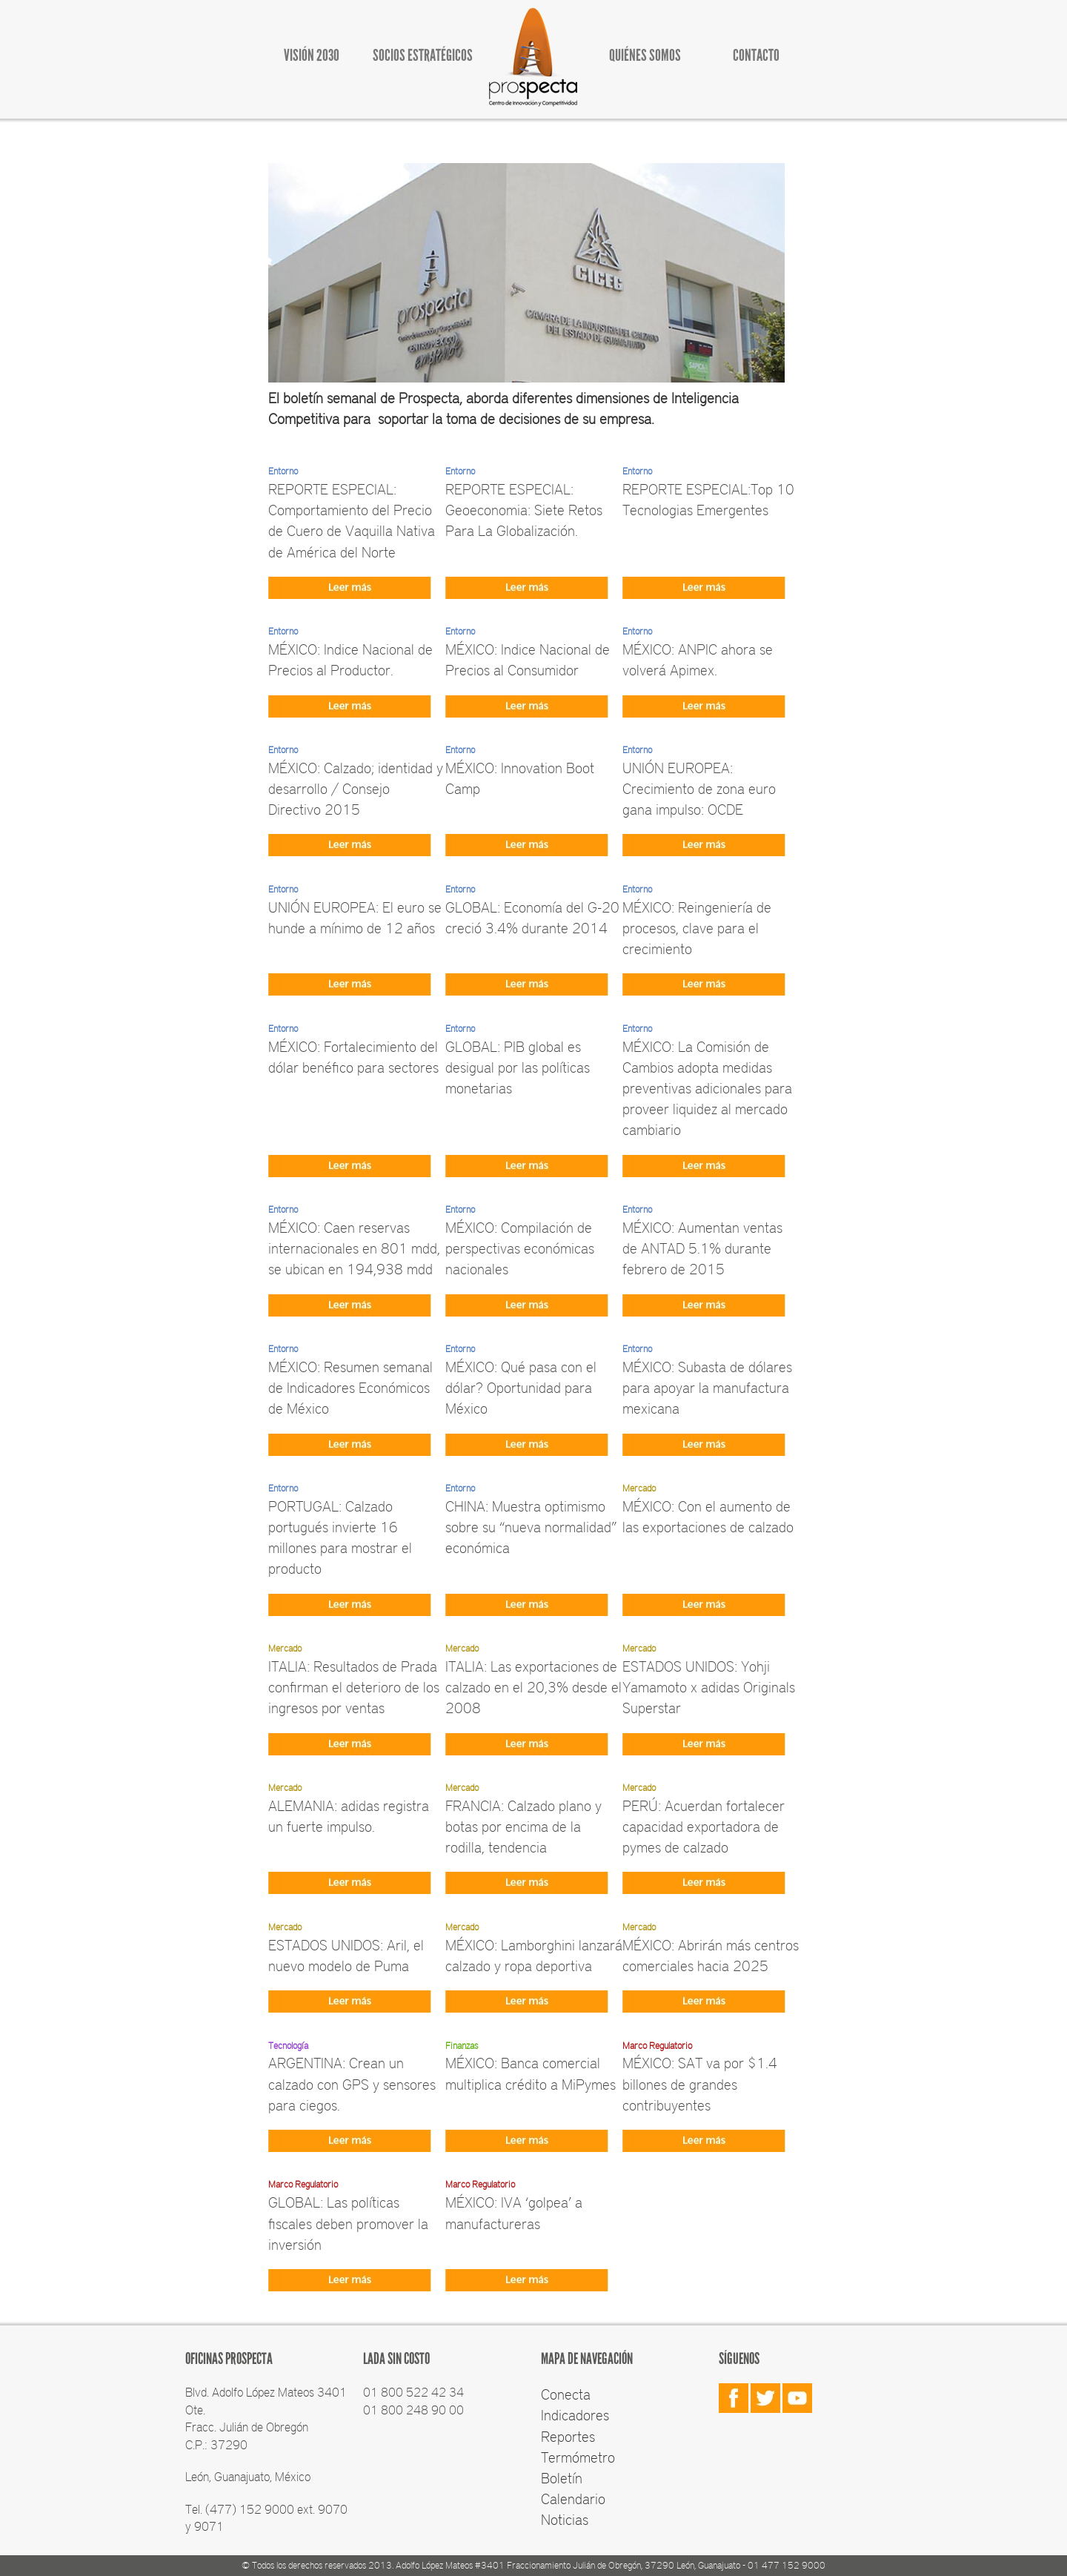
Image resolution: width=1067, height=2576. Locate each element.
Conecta (566, 2393)
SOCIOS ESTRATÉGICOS (423, 55)
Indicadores (575, 2414)
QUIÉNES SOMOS (645, 55)
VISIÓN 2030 (311, 55)
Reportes (568, 2436)
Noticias (564, 2519)
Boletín (561, 2477)
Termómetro (578, 2456)
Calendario (573, 2498)
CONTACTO (756, 55)
